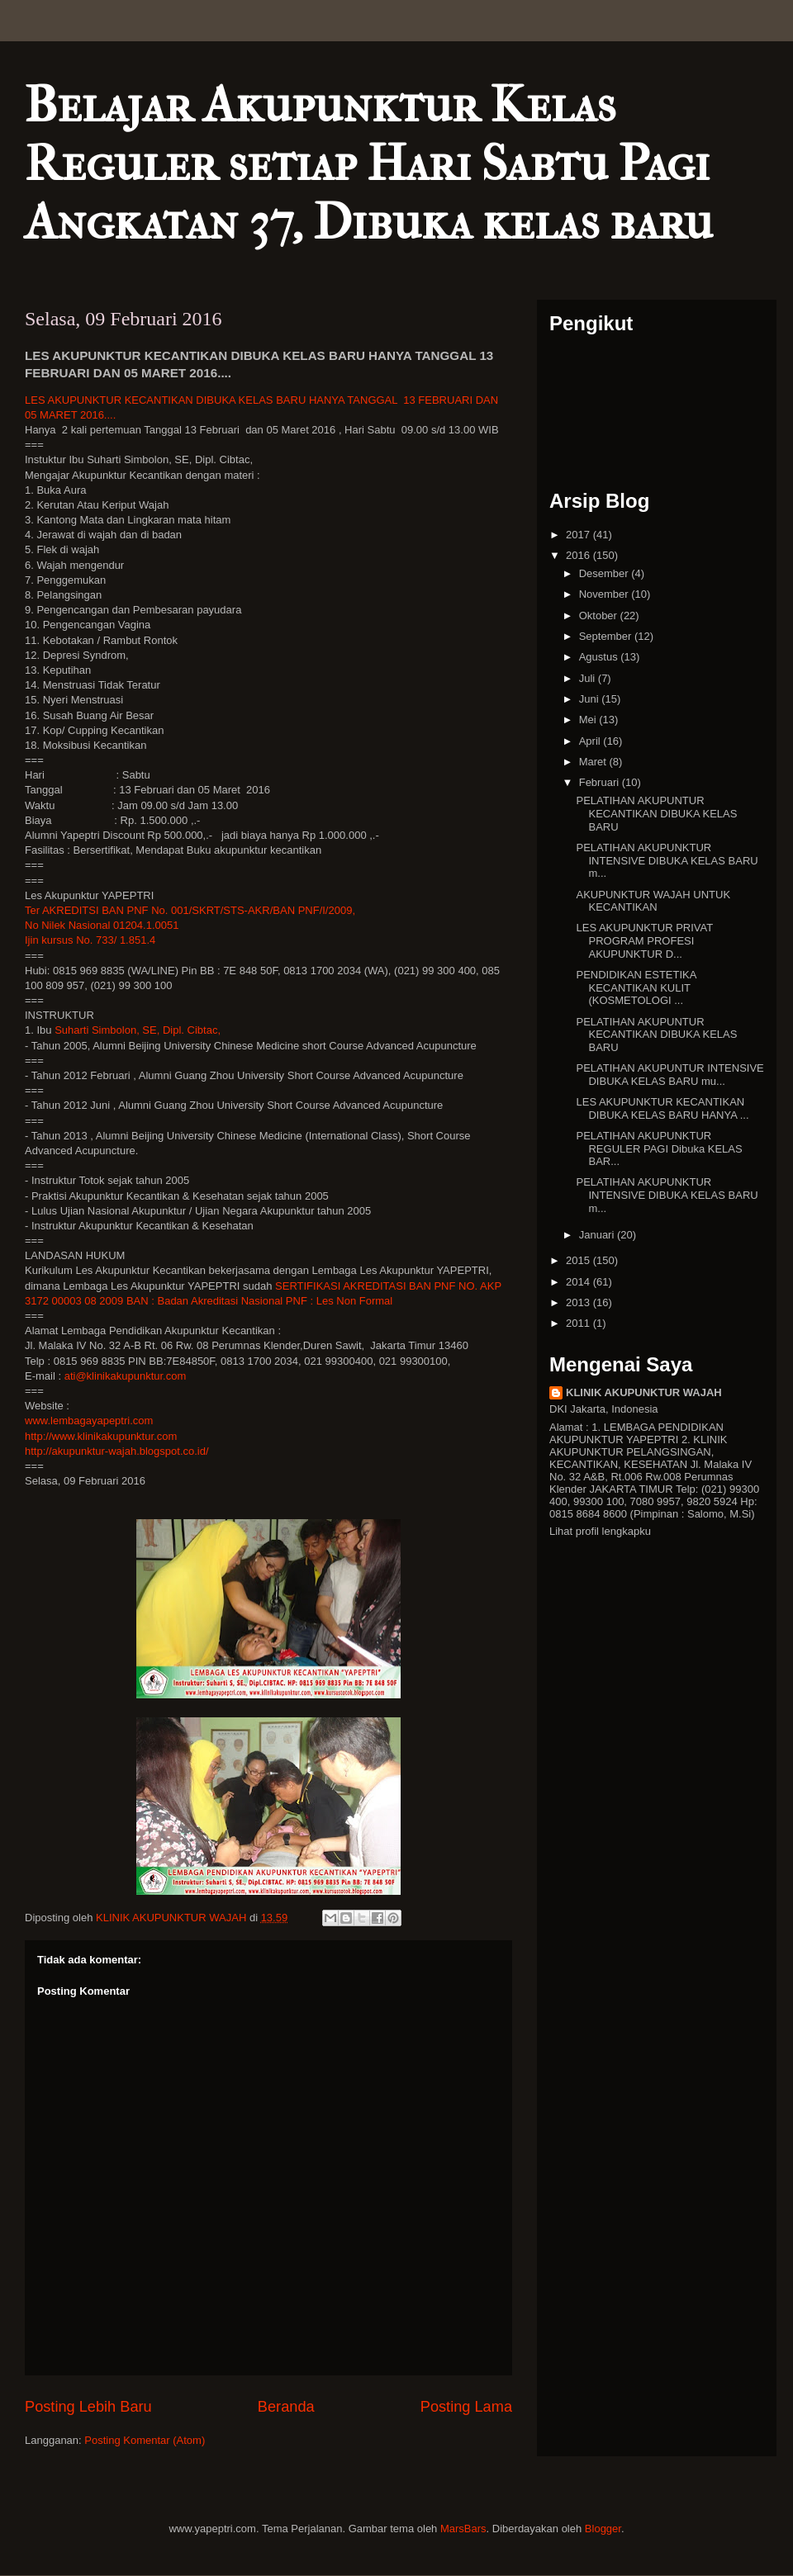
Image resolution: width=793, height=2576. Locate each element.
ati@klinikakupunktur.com (125, 1376)
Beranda (286, 2406)
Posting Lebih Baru (88, 2406)
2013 (579, 1302)
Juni (590, 699)
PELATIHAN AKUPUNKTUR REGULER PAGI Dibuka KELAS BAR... (659, 1148)
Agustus (600, 657)
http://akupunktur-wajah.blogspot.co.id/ (117, 1451)
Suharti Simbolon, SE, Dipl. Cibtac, (138, 1030)
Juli (588, 678)
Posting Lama (466, 2406)
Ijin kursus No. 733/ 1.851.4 (90, 940)
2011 (579, 1323)
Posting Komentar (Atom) (144, 2440)
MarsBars (463, 2528)
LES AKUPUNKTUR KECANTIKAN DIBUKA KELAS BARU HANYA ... (662, 1108)
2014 (579, 1282)
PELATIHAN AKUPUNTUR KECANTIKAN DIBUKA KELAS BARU (656, 813)
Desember (605, 573)
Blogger (603, 2528)
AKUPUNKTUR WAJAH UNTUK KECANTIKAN (653, 901)
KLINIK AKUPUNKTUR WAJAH (644, 1392)
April (591, 741)
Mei (589, 719)
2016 (579, 555)
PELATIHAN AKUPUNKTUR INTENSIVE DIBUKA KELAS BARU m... (666, 860)
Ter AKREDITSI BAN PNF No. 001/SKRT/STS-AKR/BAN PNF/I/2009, (190, 910)
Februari (600, 782)
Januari (598, 1235)
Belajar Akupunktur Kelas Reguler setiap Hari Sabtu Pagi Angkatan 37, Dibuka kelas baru (369, 164)
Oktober (599, 615)
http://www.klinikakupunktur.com (101, 1436)
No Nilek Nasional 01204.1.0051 (101, 925)
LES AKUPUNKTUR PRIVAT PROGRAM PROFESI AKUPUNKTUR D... (644, 940)
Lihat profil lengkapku (600, 1531)
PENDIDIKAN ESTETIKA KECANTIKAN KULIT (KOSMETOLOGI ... (636, 987)
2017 (579, 534)
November (605, 594)
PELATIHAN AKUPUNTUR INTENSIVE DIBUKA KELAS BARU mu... (669, 1074)
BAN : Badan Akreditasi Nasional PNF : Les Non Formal (259, 1301)
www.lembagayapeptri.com (89, 1420)
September (606, 636)
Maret (594, 761)
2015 (579, 1260)
